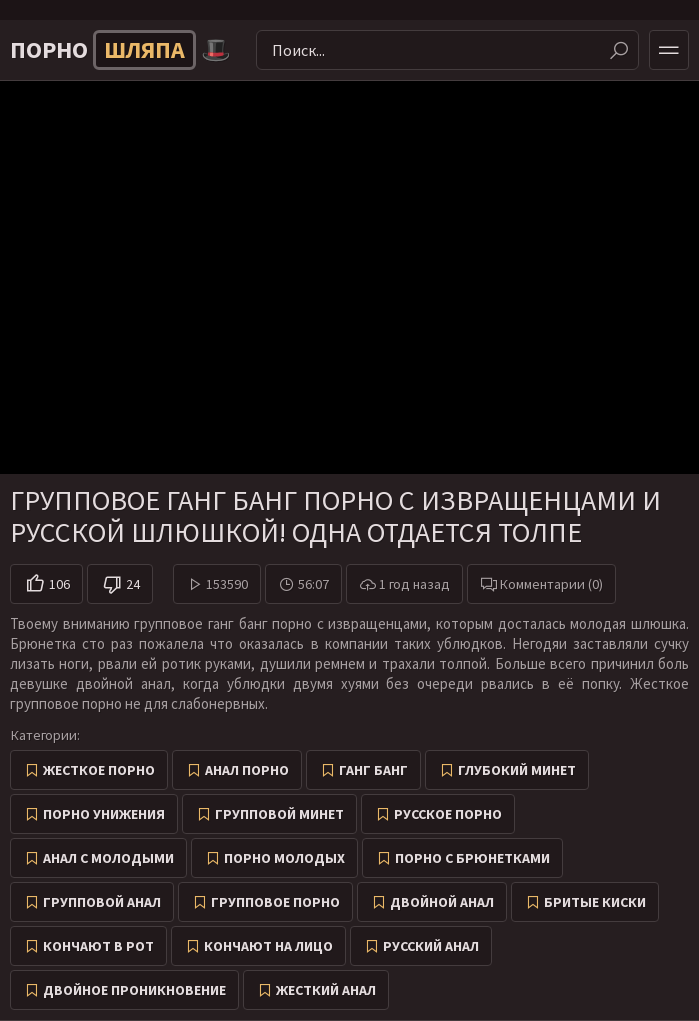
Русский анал (431, 946)
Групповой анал (102, 902)
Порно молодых (284, 858)
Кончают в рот (98, 946)
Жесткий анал (326, 990)
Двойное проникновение (134, 990)
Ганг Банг (373, 770)
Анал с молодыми (108, 858)
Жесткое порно (99, 770)
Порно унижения (104, 814)
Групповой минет (279, 814)
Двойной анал (442, 902)
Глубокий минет (517, 770)
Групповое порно (275, 902)
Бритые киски (595, 902)
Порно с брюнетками (472, 858)
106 (59, 584)
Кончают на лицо (268, 946)
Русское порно (448, 814)
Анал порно (247, 770)
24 (133, 584)
